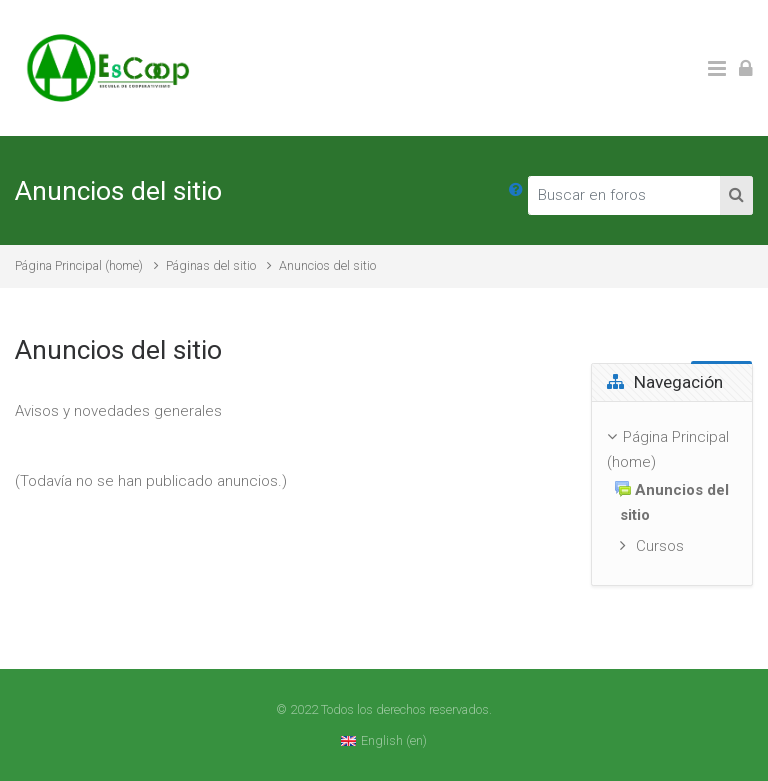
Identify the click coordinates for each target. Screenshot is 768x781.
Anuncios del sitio (327, 265)
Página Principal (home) (79, 265)
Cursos (660, 546)
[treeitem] (672, 493)
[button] (516, 190)
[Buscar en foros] (624, 195)
